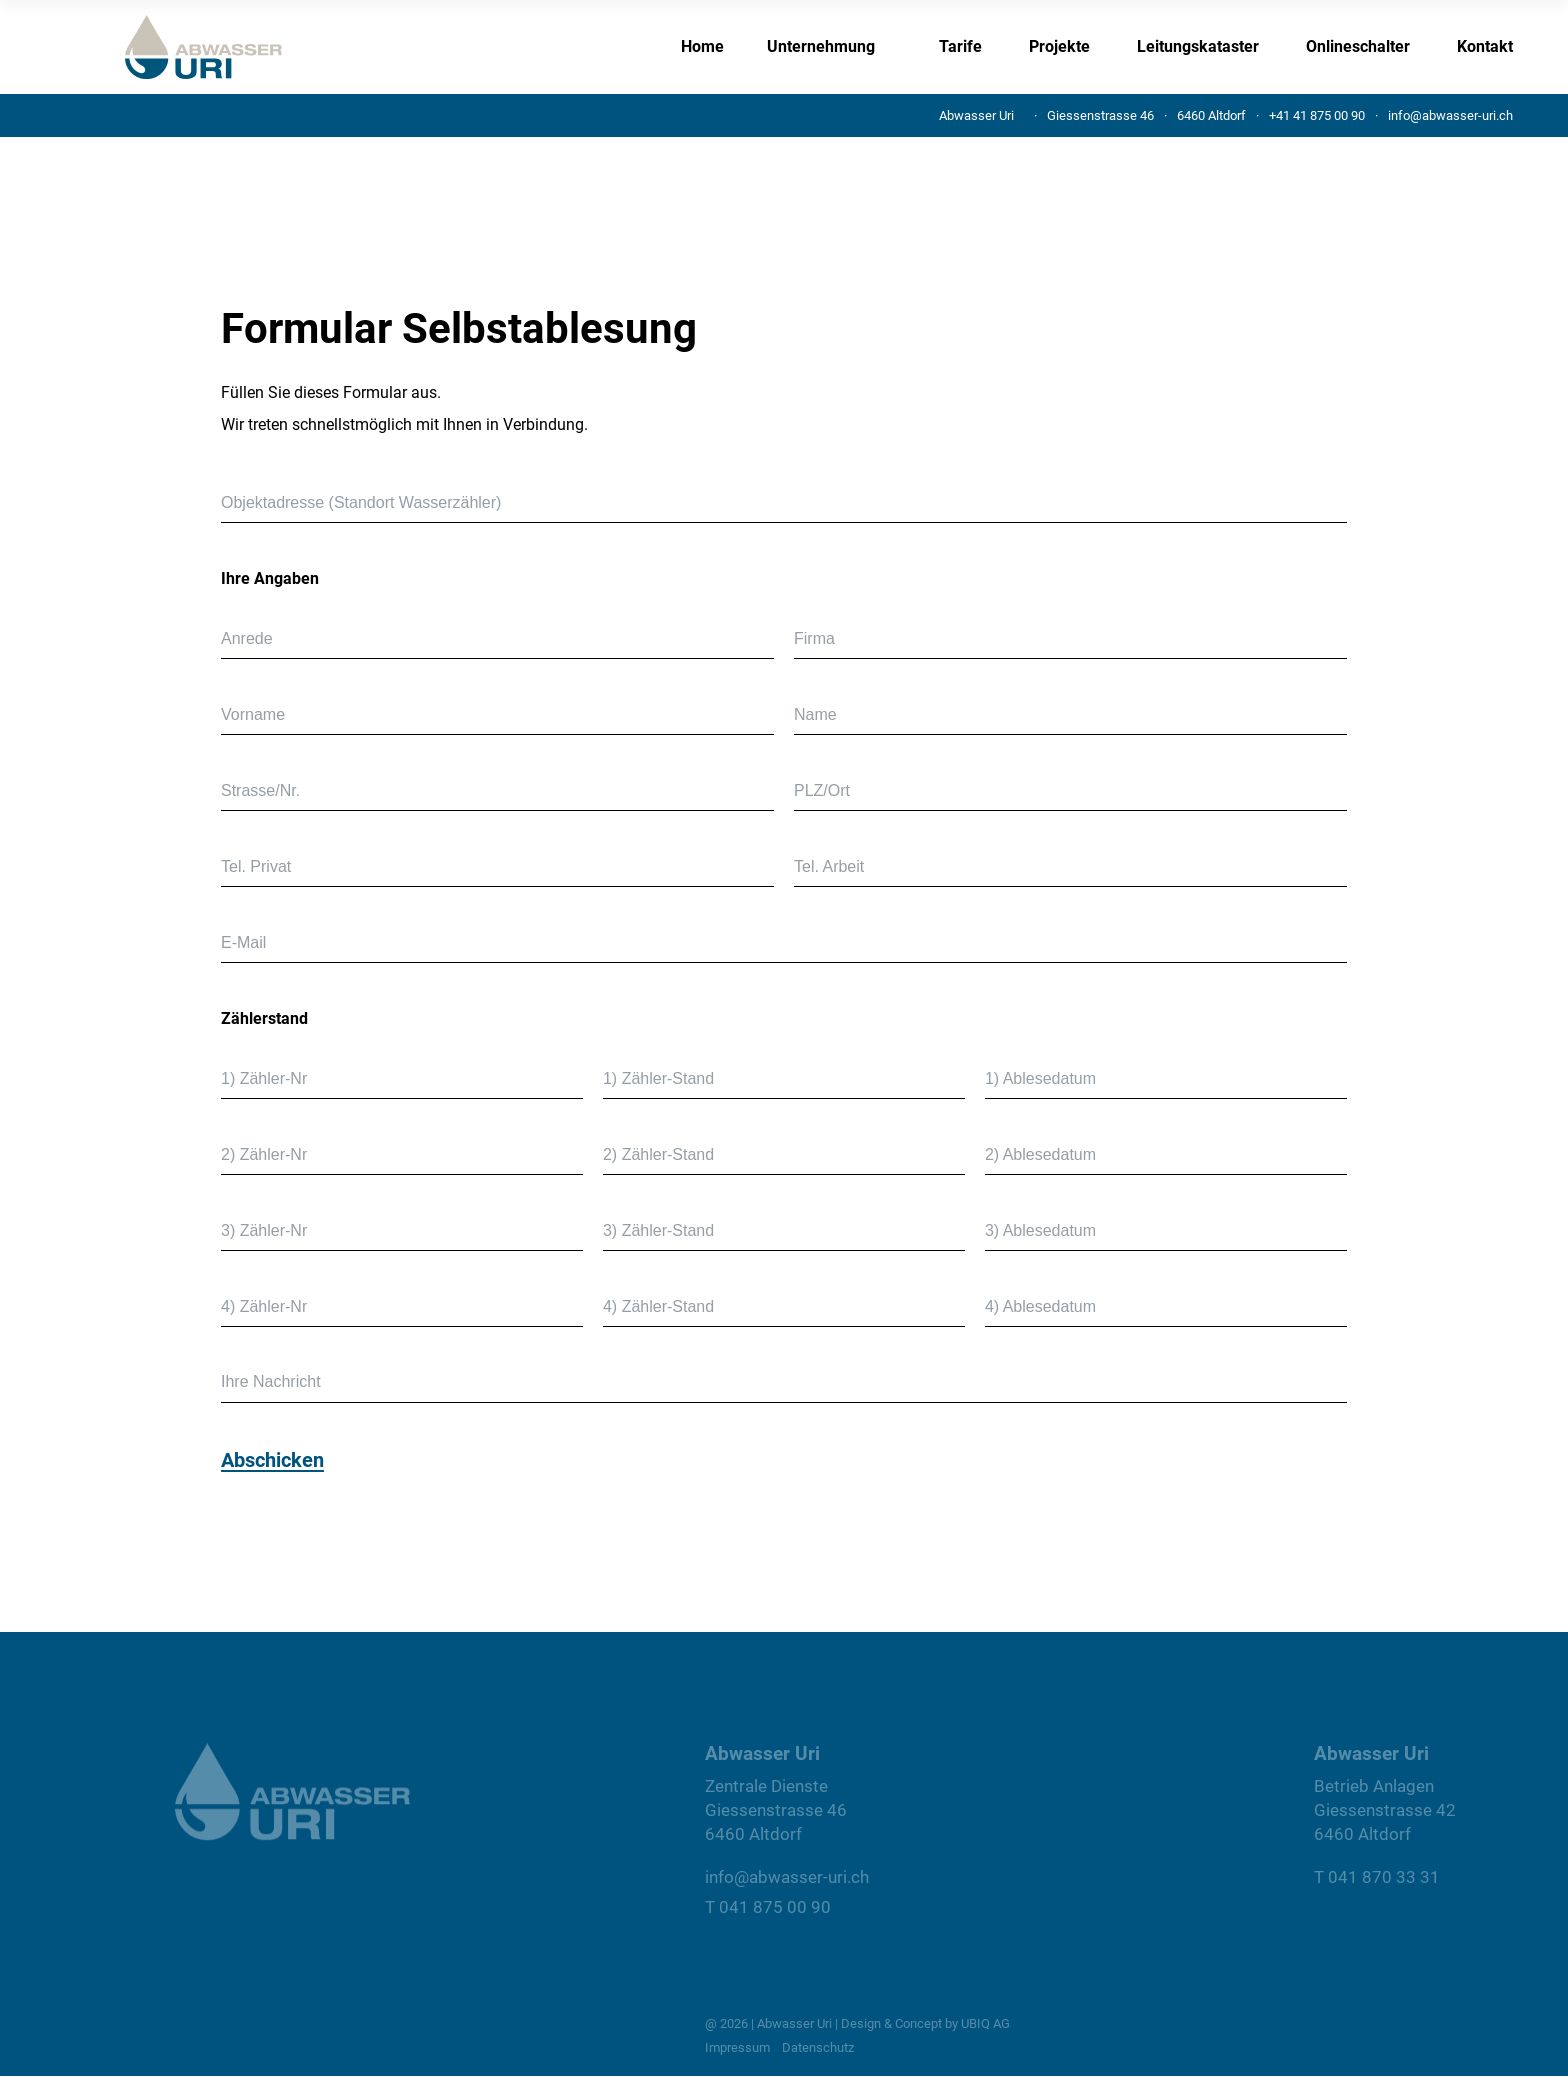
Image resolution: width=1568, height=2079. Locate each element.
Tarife (960, 46)
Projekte (1059, 46)
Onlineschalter (1358, 46)
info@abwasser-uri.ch (1450, 115)
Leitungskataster (1198, 46)
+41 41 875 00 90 (1317, 115)
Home (702, 46)
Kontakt (1485, 46)
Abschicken (272, 1461)
